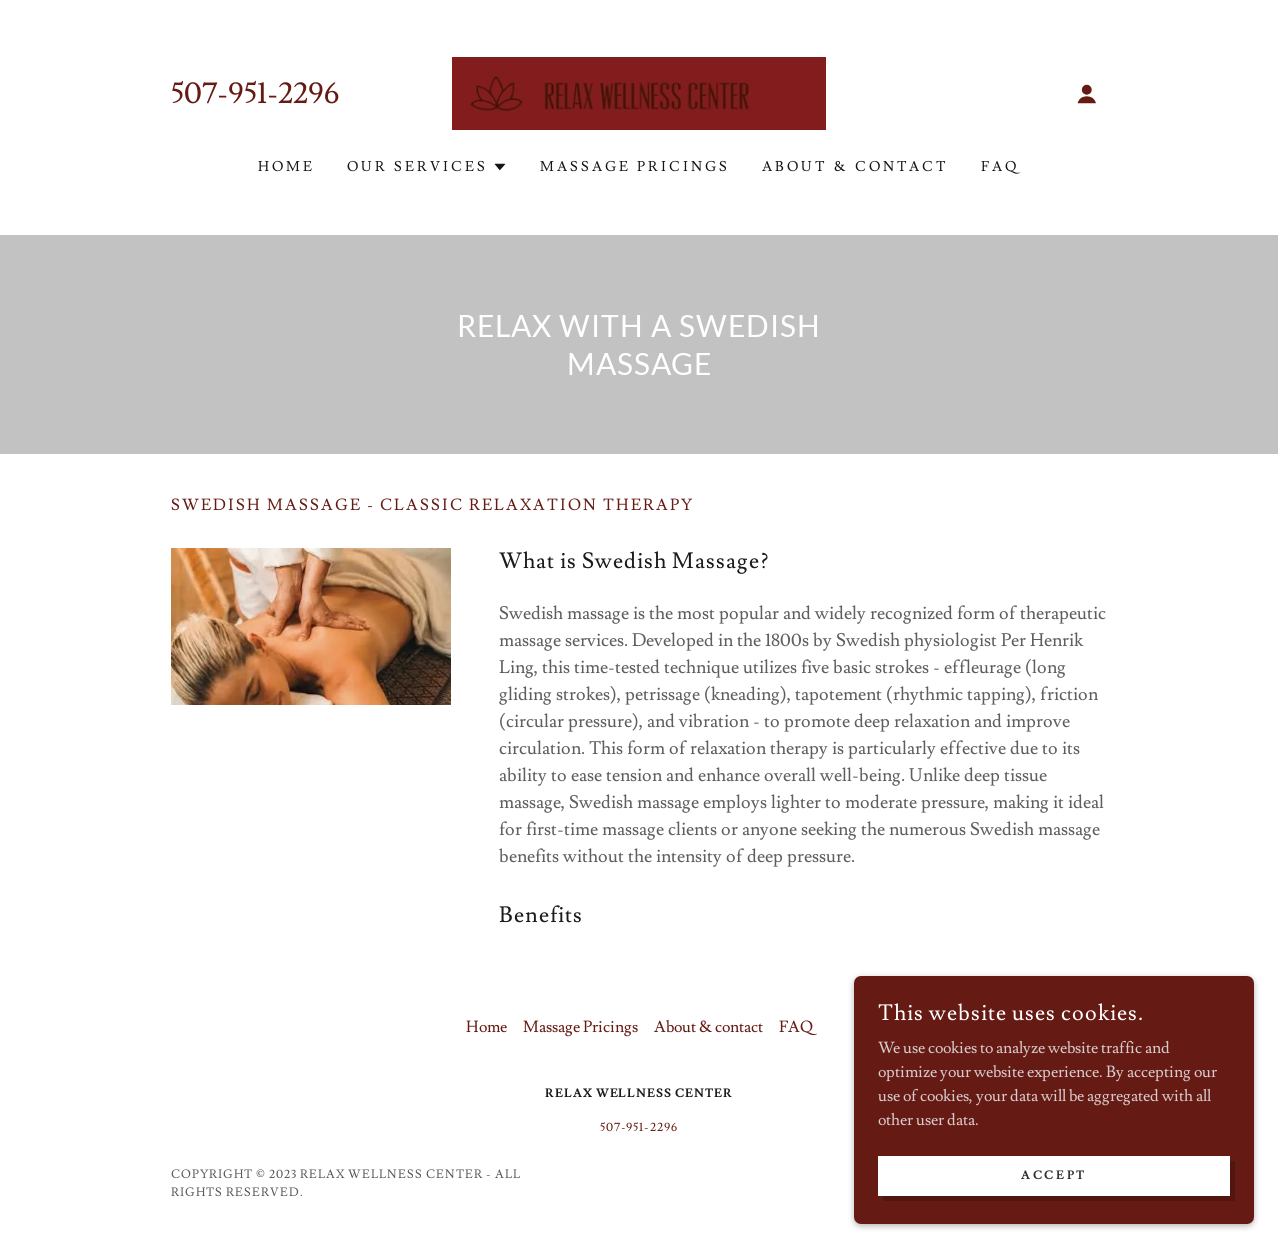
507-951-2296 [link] (255, 93)
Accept (1053, 1189)
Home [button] (486, 1027)
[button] (1087, 94)
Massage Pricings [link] (635, 167)
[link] (639, 90)
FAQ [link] (1000, 167)
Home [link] (286, 167)
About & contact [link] (855, 167)
